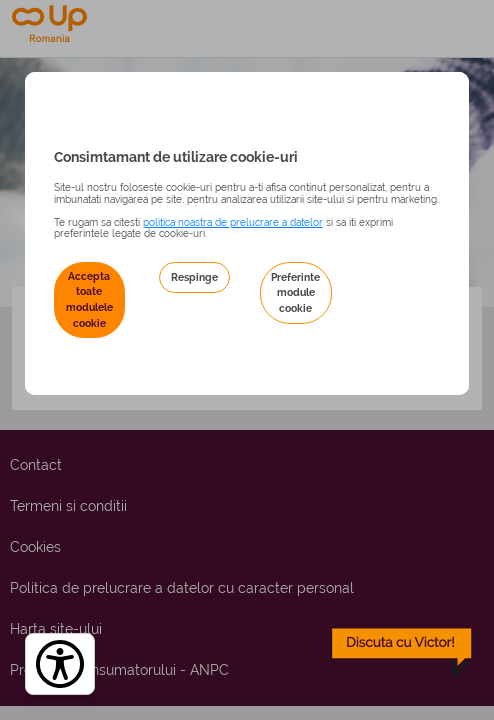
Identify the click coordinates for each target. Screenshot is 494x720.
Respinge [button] (194, 277)
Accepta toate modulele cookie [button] (89, 299)
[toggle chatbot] (402, 653)
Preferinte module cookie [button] (295, 292)
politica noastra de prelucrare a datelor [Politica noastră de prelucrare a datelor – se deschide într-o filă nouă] (233, 222)
